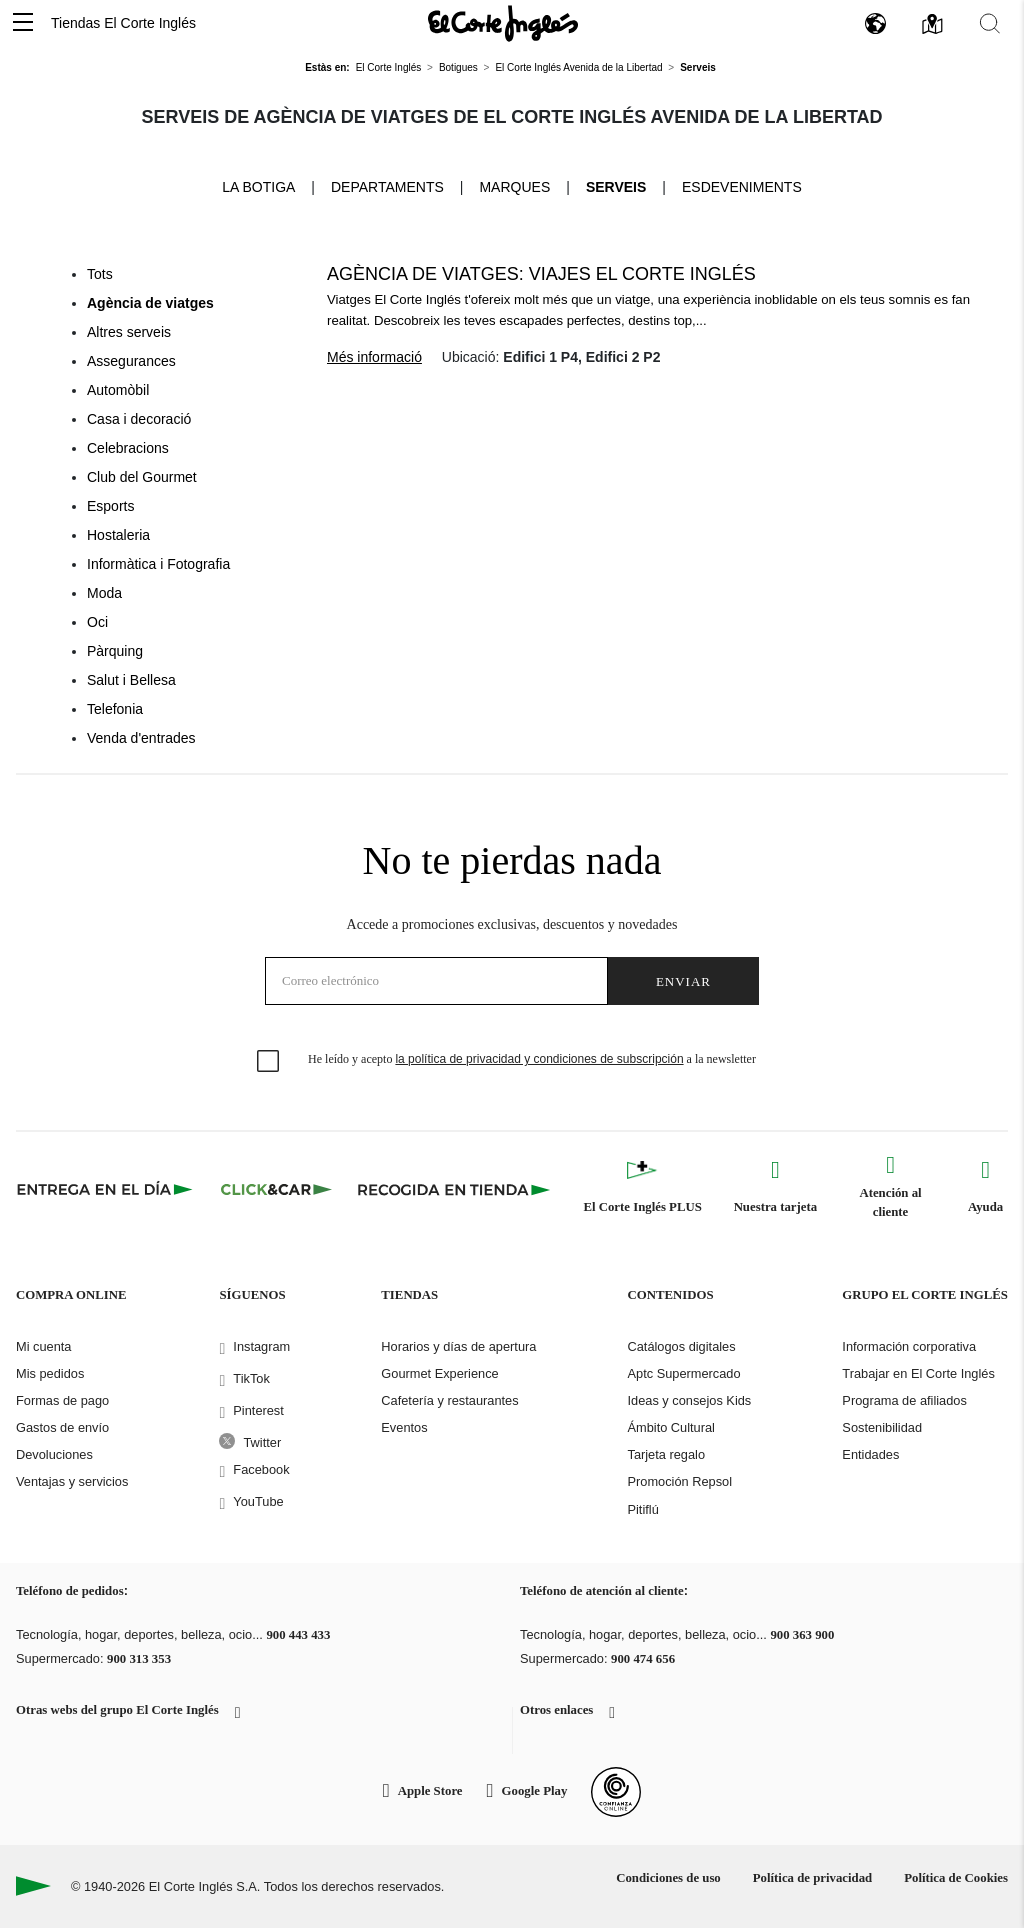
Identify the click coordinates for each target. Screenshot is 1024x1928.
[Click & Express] (106, 1189)
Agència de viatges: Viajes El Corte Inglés (541, 274)
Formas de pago (62, 1400)
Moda (104, 593)
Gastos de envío (62, 1427)
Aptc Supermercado (683, 1373)
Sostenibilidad (882, 1427)
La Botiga (258, 186)
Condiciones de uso (668, 1878)
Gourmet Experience (439, 1373)
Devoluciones (54, 1454)
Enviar (683, 981)
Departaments (387, 187)
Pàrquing (115, 651)
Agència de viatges (150, 303)
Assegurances (131, 361)
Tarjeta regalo (666, 1454)
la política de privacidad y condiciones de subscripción (539, 1059)
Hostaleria (118, 535)
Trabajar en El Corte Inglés (918, 1373)
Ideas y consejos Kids (689, 1400)
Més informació (374, 357)
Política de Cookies (956, 1878)
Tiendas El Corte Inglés (123, 23)
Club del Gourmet (142, 477)
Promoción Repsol (679, 1481)
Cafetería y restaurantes (449, 1400)
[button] (23, 23)
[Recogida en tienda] (454, 1189)
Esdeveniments (742, 187)
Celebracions (128, 448)
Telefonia (115, 709)
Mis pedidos (50, 1373)
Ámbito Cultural (670, 1427)
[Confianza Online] (616, 1792)
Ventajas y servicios (72, 1481)
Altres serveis (129, 332)
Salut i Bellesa (131, 680)
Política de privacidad (812, 1878)
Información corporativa (909, 1346)
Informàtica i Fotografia (158, 564)
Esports (110, 506)
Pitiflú (642, 1509)
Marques (514, 187)
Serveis (616, 187)
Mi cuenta (43, 1346)
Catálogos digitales (681, 1346)
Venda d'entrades (141, 738)
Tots (100, 274)
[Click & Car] (276, 1189)
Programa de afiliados (904, 1400)
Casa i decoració (139, 419)
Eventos (404, 1427)
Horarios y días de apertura (458, 1346)
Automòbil (118, 390)
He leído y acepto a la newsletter (532, 1059)
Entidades (870, 1454)
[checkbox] (269, 1062)
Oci (97, 622)
